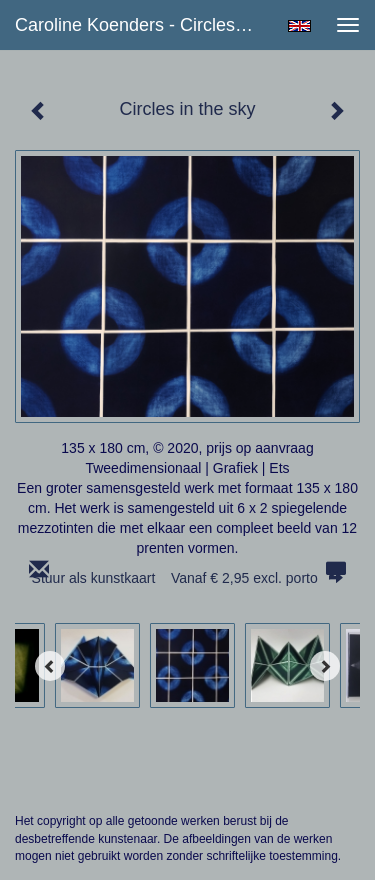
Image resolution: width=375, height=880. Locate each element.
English (299, 26)
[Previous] (50, 666)
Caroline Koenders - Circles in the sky (143, 25)
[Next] (325, 666)
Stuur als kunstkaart (188, 578)
